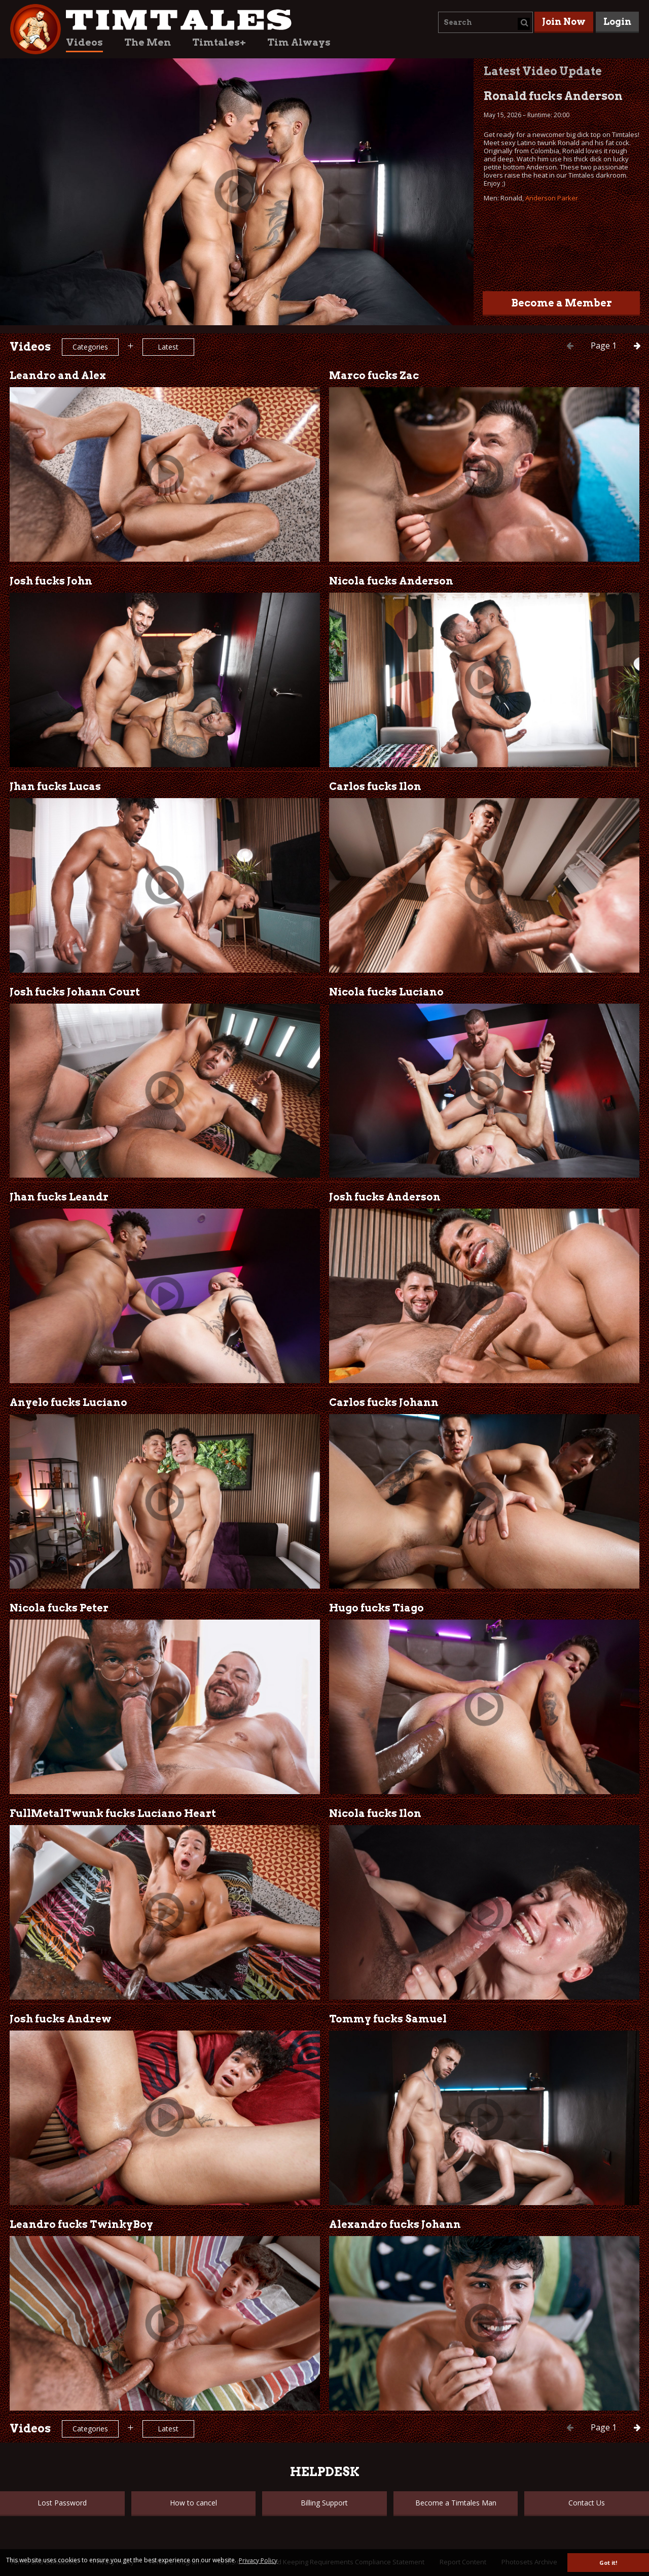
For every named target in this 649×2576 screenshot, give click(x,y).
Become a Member (561, 303)
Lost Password (62, 2503)
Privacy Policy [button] (258, 2560)
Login (617, 21)
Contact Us (586, 2503)
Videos (84, 42)
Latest (168, 347)
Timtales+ (219, 42)
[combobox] (485, 22)
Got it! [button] (608, 2562)
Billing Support (324, 2503)
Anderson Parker (551, 197)
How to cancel (193, 2503)
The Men (147, 42)
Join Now (564, 21)
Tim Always (299, 42)
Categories (90, 347)
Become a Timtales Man (455, 2503)
